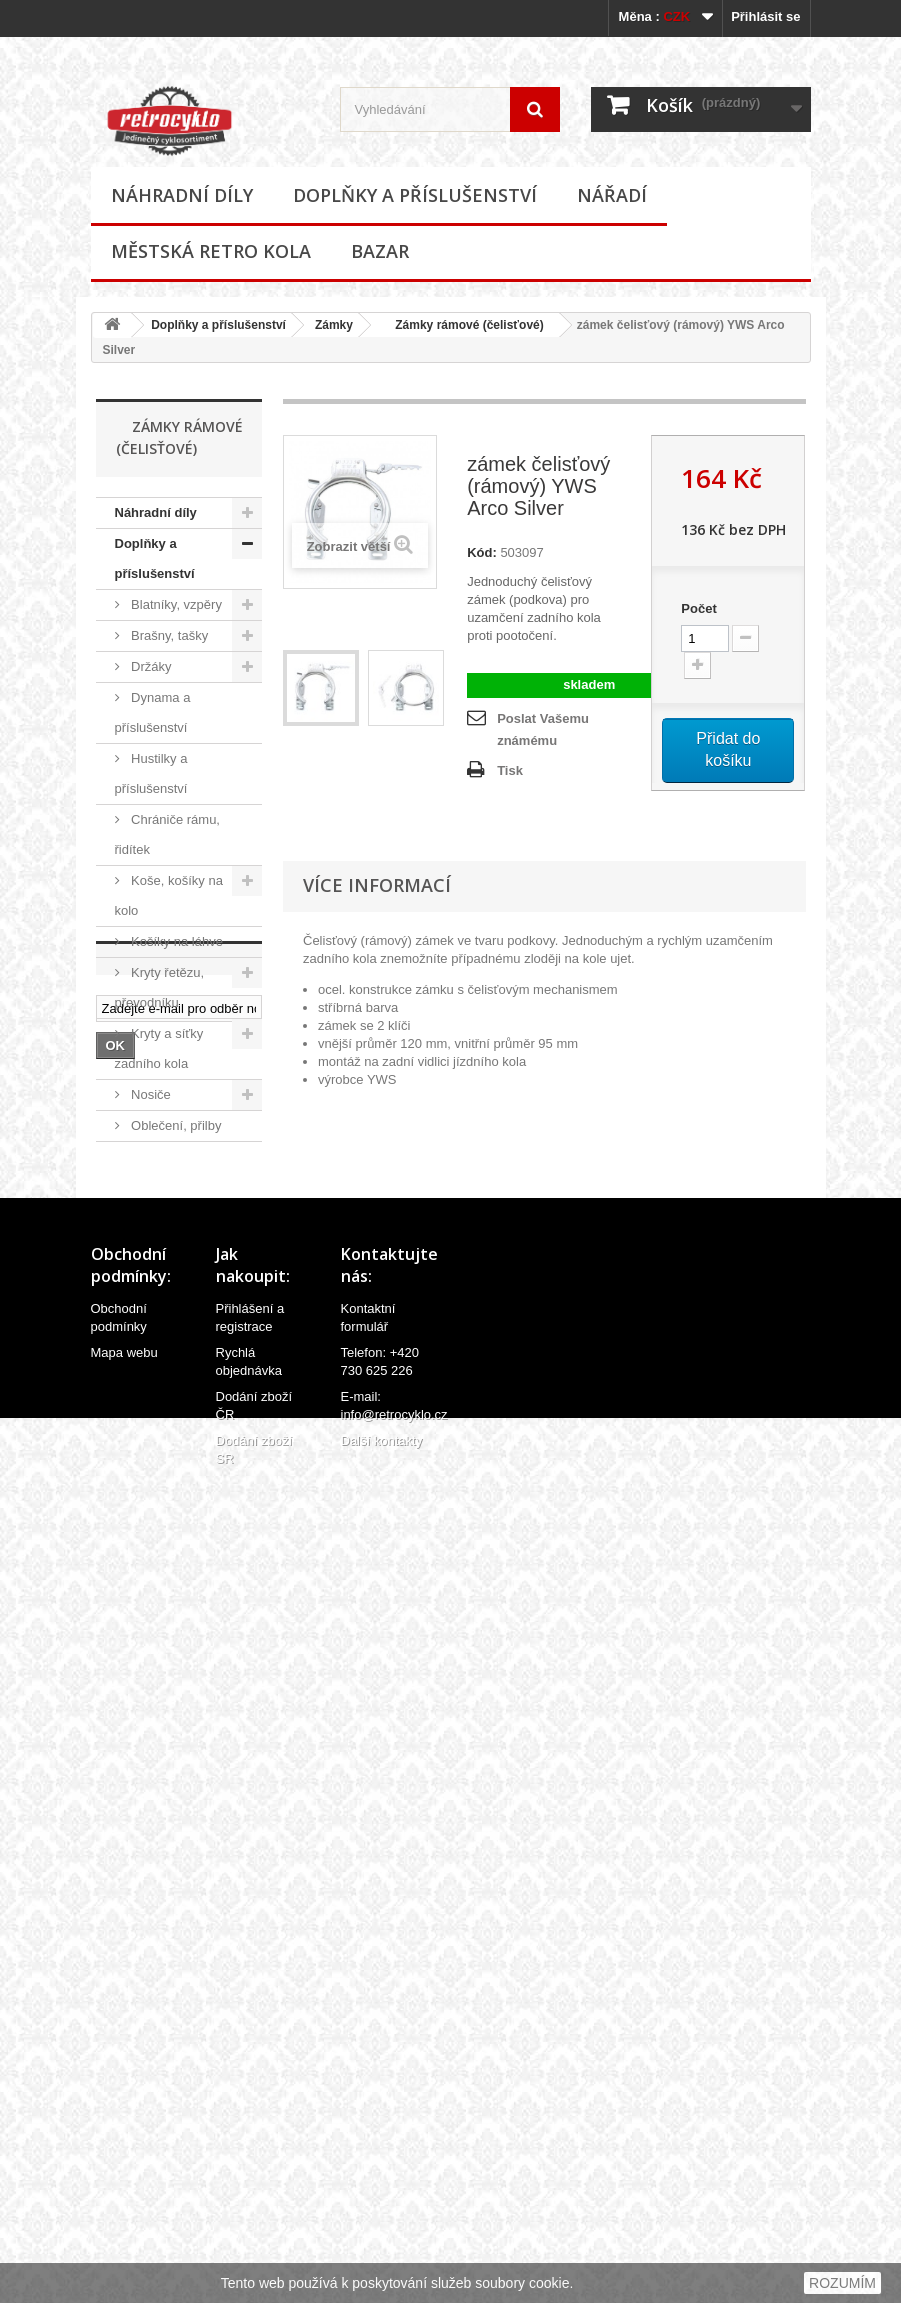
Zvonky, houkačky (145, 1600)
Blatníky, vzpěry (175, 604)
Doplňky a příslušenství (415, 195)
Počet (698, 608)
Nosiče (149, 1094)
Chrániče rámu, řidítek (167, 834)
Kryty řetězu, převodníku (160, 987)
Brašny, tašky (168, 635)
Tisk (510, 770)
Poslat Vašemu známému (543, 729)
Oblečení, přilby (175, 1125)
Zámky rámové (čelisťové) (463, 325)
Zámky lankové (150, 1417)
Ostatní (151, 1677)
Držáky (150, 666)
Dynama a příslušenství (153, 712)
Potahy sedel (167, 1248)
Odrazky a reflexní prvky (153, 1171)
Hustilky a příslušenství (151, 773)
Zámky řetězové (150, 1539)
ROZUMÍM (842, 2283)
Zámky (334, 325)
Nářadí (612, 195)
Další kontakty (382, 2258)
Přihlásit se (765, 16)
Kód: (482, 552)
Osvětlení (157, 1217)
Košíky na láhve (175, 941)
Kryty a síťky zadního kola (159, 1048)
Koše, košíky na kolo (169, 895)
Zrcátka (151, 1646)
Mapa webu (124, 2170)
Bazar (380, 251)
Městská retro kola (211, 251)
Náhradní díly (182, 195)
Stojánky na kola (177, 1340)
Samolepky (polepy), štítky (157, 1294)
